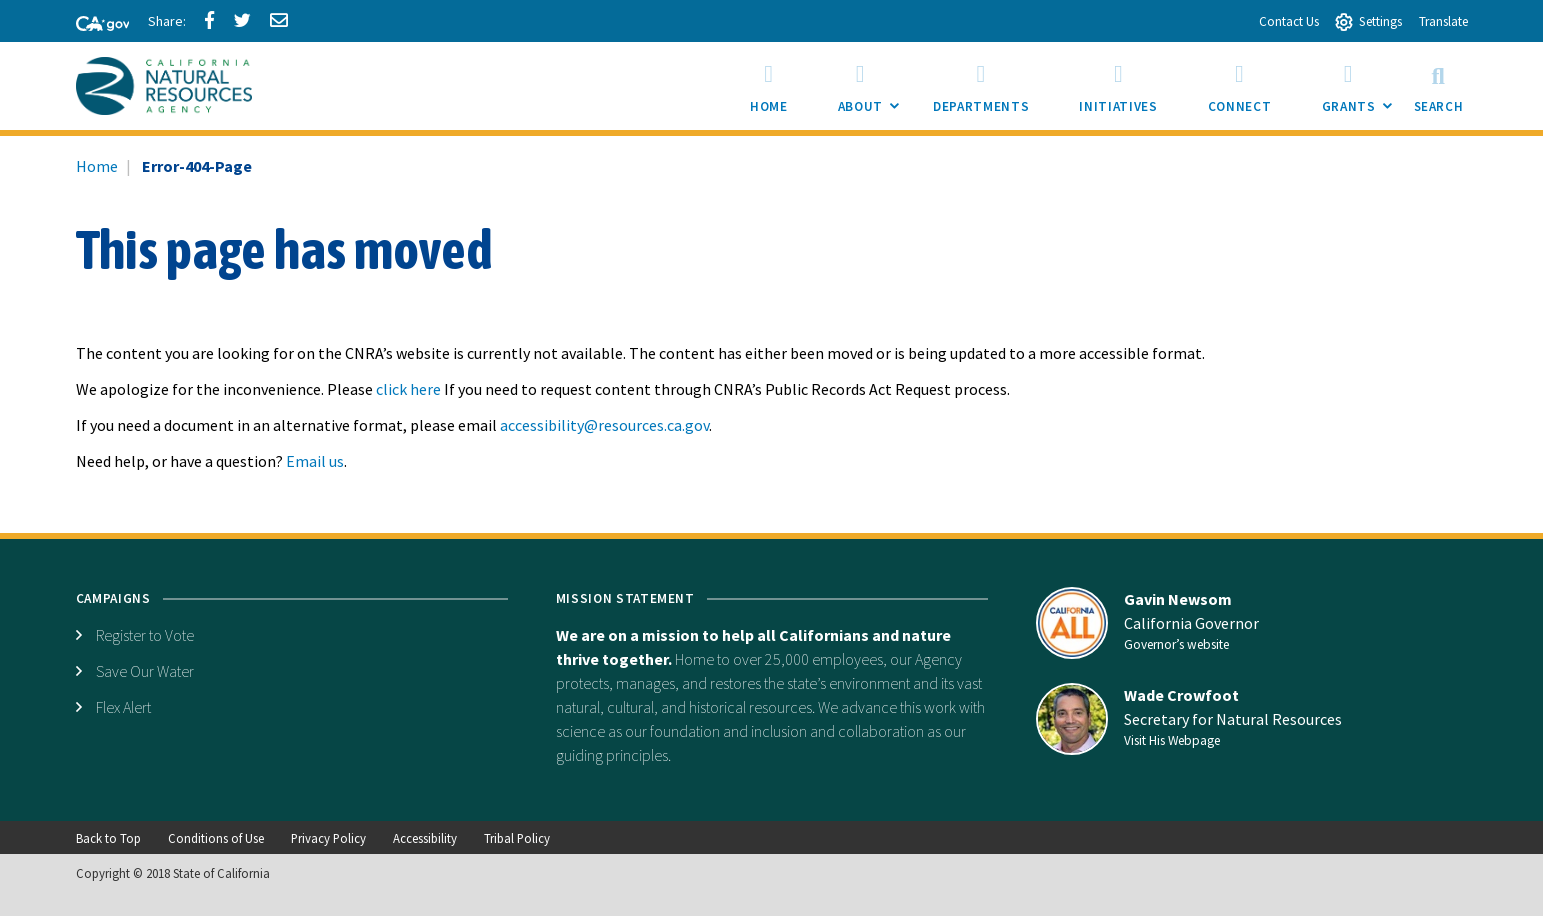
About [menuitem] (873, 92)
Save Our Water (145, 671)
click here (408, 389)
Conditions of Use (216, 838)
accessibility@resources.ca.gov (604, 425)
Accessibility (425, 838)
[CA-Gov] (94, 25)
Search (1439, 85)
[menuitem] (769, 86)
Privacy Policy (328, 838)
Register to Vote (145, 635)
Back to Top (108, 838)
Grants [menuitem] (1361, 92)
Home (97, 166)
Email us (315, 461)
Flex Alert (123, 707)
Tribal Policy (517, 838)
